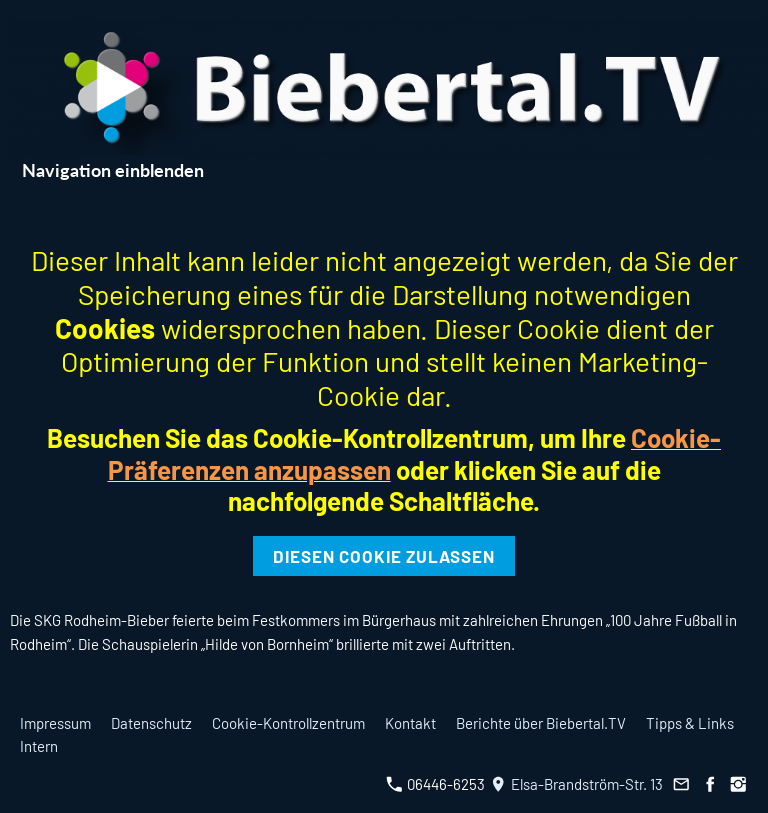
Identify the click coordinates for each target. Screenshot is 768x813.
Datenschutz (151, 723)
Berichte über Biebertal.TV (541, 723)
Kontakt (410, 723)
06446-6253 (435, 784)
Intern (39, 746)
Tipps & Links (690, 723)
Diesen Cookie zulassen (384, 556)
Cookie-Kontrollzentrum (288, 723)
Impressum (55, 723)
